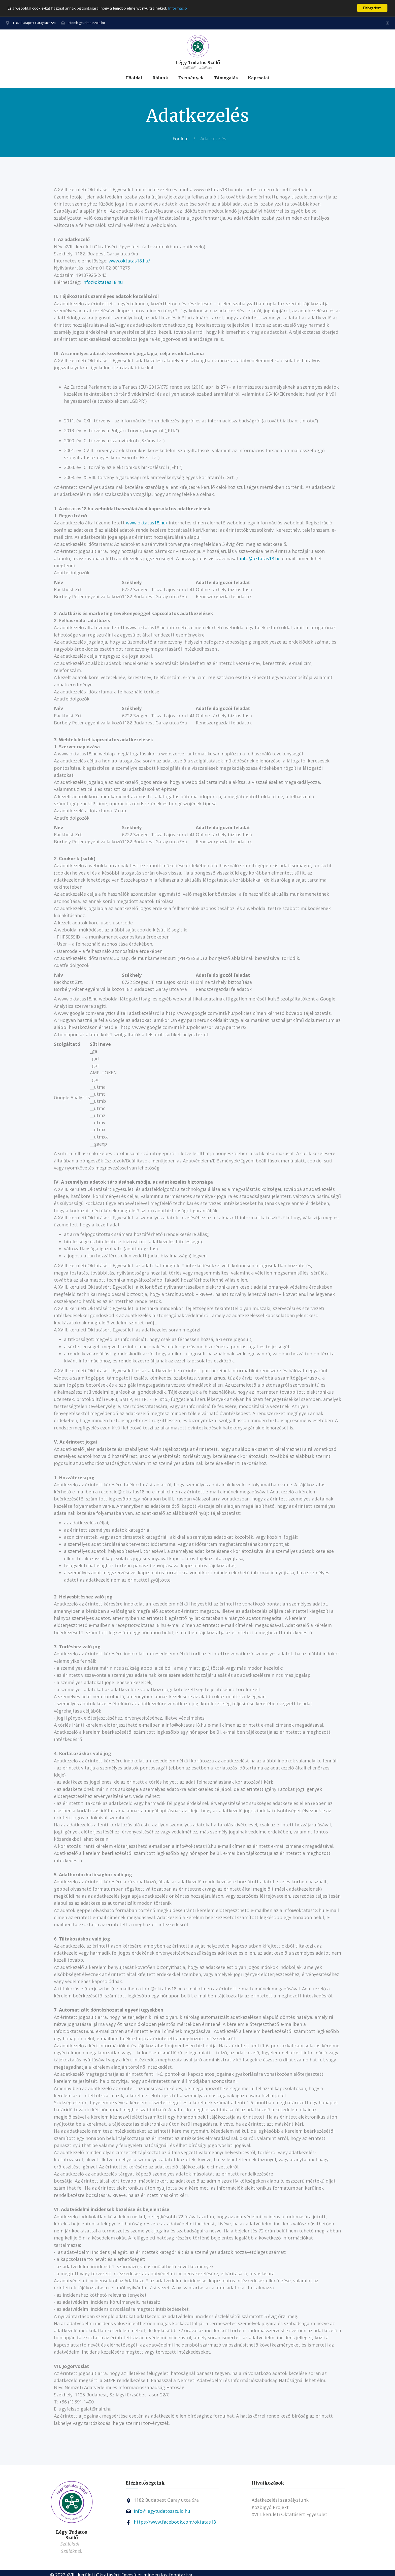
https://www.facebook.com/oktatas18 (175, 2522)
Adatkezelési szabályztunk (280, 2500)
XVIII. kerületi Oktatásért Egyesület (289, 2514)
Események (191, 78)
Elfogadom (372, 8)
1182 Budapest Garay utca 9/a (34, 23)
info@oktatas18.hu (102, 282)
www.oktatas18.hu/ (129, 261)
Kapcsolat (258, 78)
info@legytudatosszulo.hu (86, 23)
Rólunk (160, 78)
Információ (177, 8)
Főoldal (134, 78)
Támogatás (226, 78)
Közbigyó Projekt (270, 2507)
